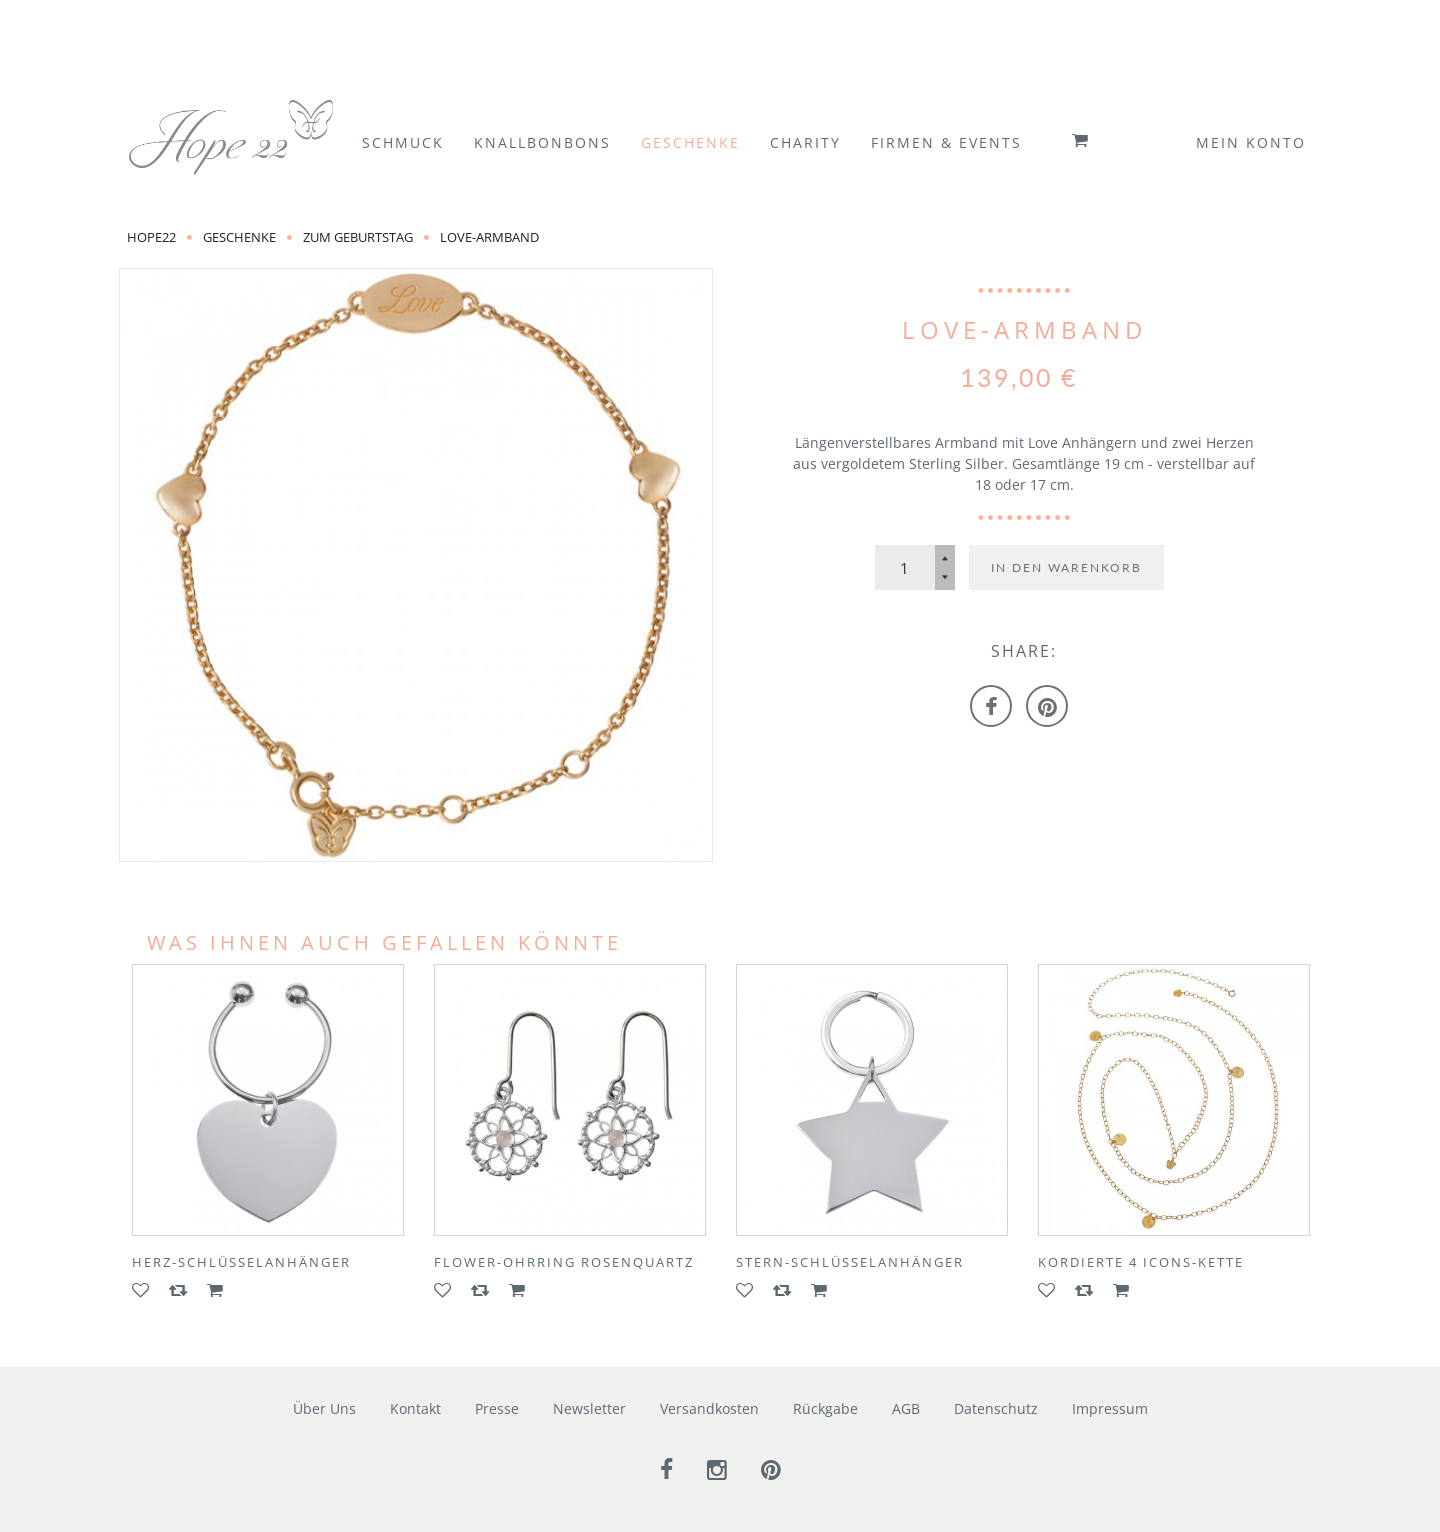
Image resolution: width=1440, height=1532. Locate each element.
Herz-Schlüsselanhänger (241, 1262)
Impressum (1110, 1408)
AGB (906, 1408)
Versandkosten (709, 1408)
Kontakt (415, 1408)
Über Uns (324, 1408)
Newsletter (589, 1408)
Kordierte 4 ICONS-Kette (1141, 1262)
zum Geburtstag (358, 237)
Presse (497, 1408)
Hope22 (151, 237)
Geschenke (239, 237)
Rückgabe (825, 1408)
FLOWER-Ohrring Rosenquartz (564, 1262)
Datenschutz (996, 1408)
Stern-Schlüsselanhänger (850, 1262)
